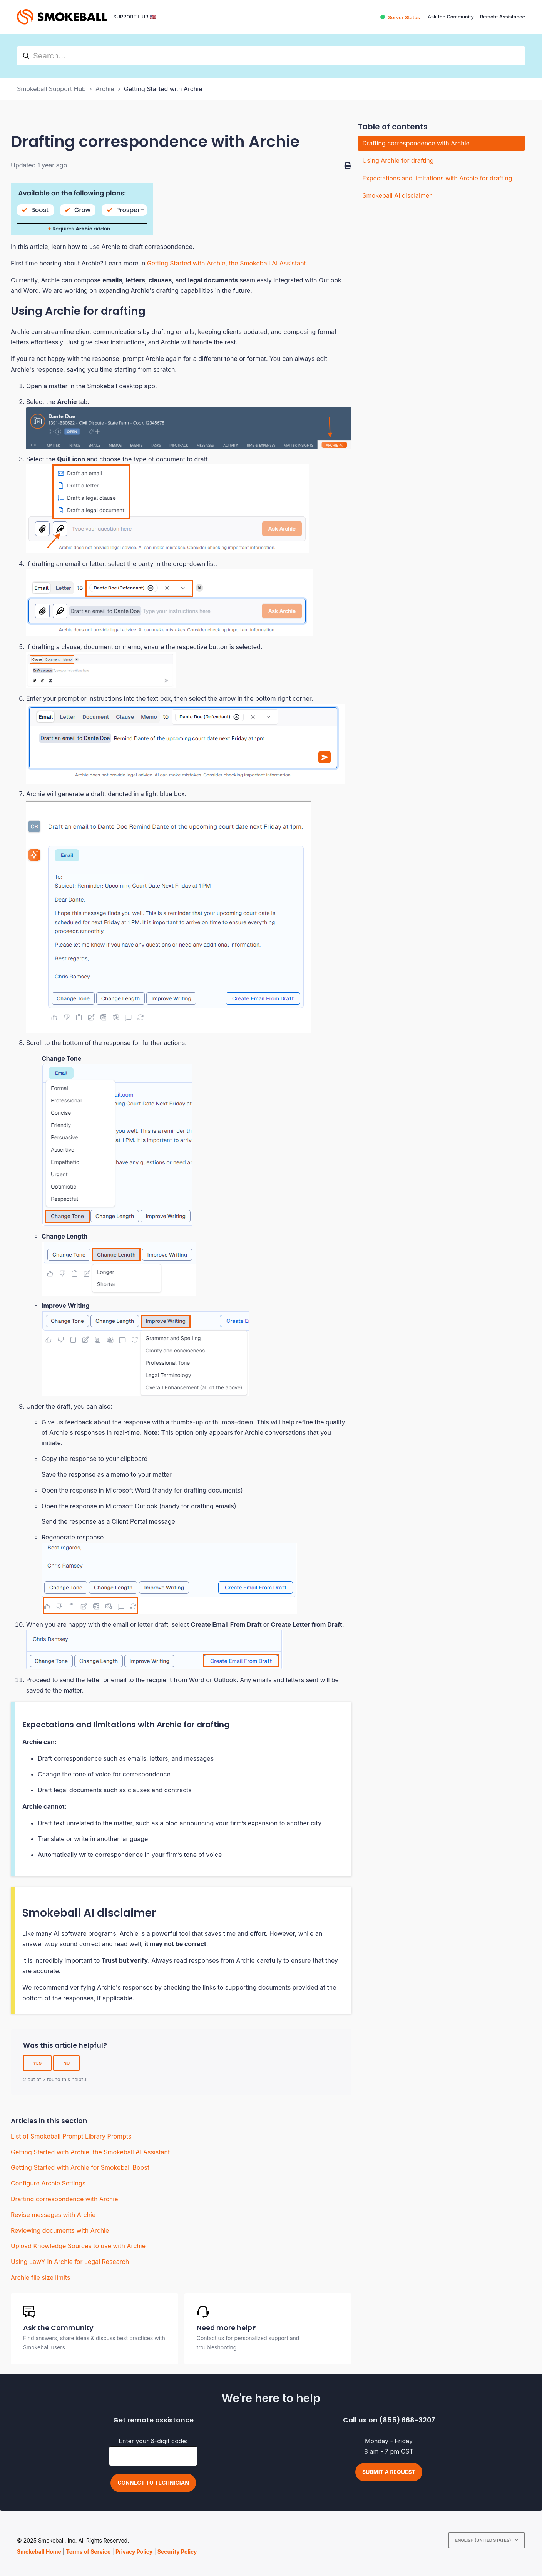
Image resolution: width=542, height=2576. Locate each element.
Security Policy (177, 2551)
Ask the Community (451, 17)
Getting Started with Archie (163, 89)
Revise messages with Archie (53, 2215)
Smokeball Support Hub (51, 89)
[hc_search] (271, 55)
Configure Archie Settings (48, 2183)
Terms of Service (88, 2551)
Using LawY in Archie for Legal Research (70, 2261)
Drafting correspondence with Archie (64, 2199)
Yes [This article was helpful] (37, 2063)
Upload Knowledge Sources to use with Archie (78, 2246)
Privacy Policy (133, 2551)
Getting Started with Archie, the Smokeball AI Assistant (226, 263)
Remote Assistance (502, 17)
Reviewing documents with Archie (60, 2230)
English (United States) (483, 2540)
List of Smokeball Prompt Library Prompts (71, 2136)
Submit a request (388, 2472)
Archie (104, 89)
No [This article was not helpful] (66, 2063)
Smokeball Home (39, 2551)
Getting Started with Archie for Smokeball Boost (80, 2167)
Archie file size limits (40, 2277)
